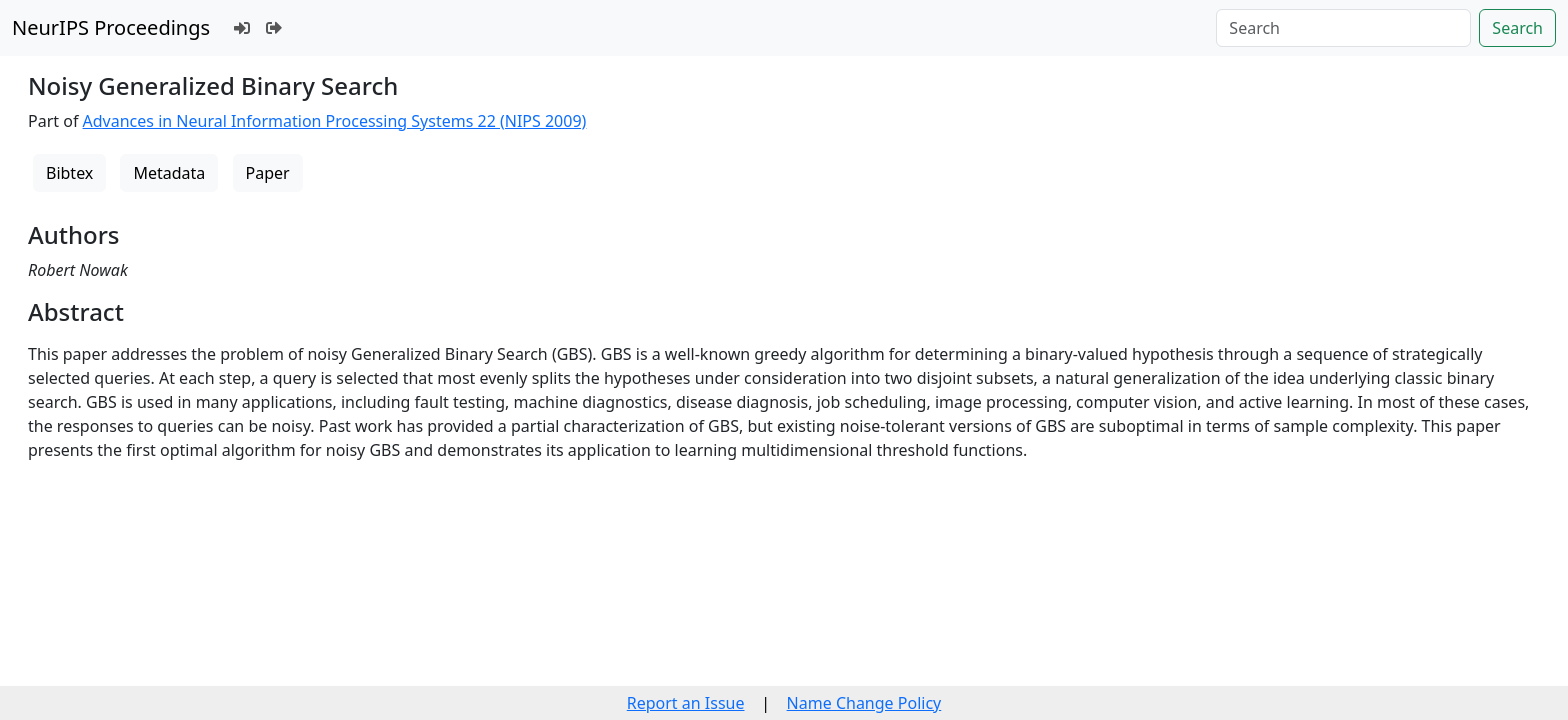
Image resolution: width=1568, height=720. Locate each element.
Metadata (169, 173)
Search (1517, 28)
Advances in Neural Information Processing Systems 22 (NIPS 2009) (335, 121)
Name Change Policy (864, 703)
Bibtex (69, 173)
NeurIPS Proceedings (111, 27)
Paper (268, 173)
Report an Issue (686, 703)
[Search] (1343, 28)
